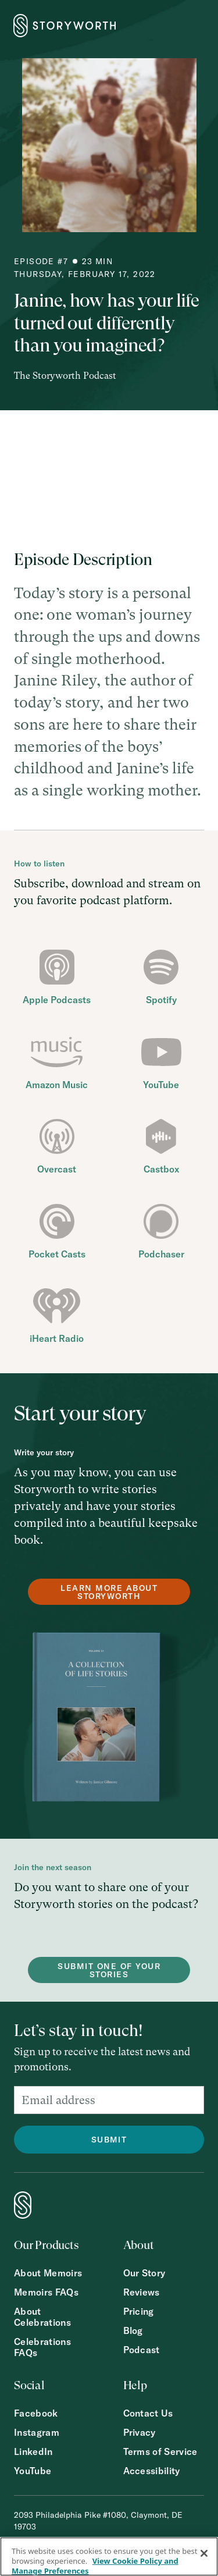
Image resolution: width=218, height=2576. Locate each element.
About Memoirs (48, 2273)
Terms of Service (160, 2451)
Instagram (36, 2432)
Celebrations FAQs (42, 2347)
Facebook (36, 2413)
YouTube (32, 2470)
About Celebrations (42, 2317)
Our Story (144, 2273)
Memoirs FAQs (46, 2292)
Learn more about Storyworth (109, 1592)
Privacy (139, 2432)
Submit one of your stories (109, 1970)
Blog (133, 2330)
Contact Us (148, 2413)
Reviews (141, 2292)
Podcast (141, 2349)
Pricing (138, 2311)
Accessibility (151, 2470)
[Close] (204, 2553)
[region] (109, 2556)
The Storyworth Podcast (65, 375)
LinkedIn (33, 2451)
